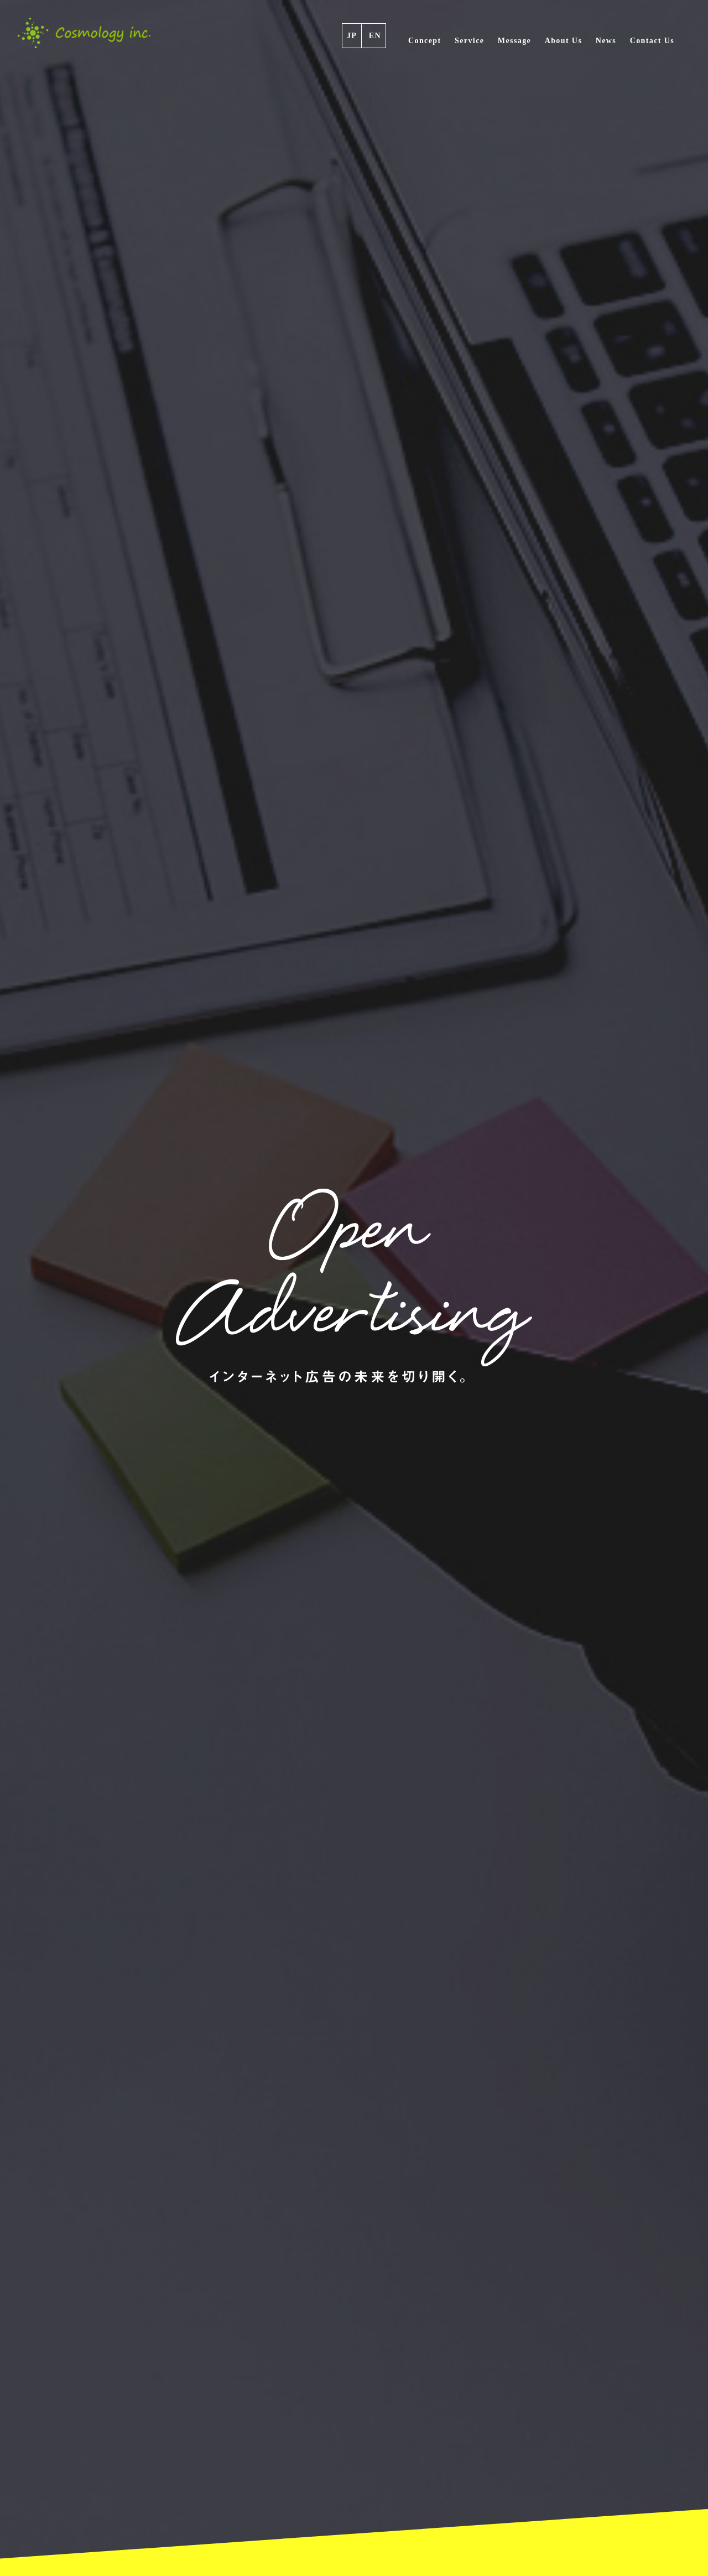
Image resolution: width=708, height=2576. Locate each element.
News (606, 41)
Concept (424, 41)
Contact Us (652, 41)
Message (514, 41)
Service (469, 41)
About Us (563, 41)
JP (352, 36)
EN (375, 36)
